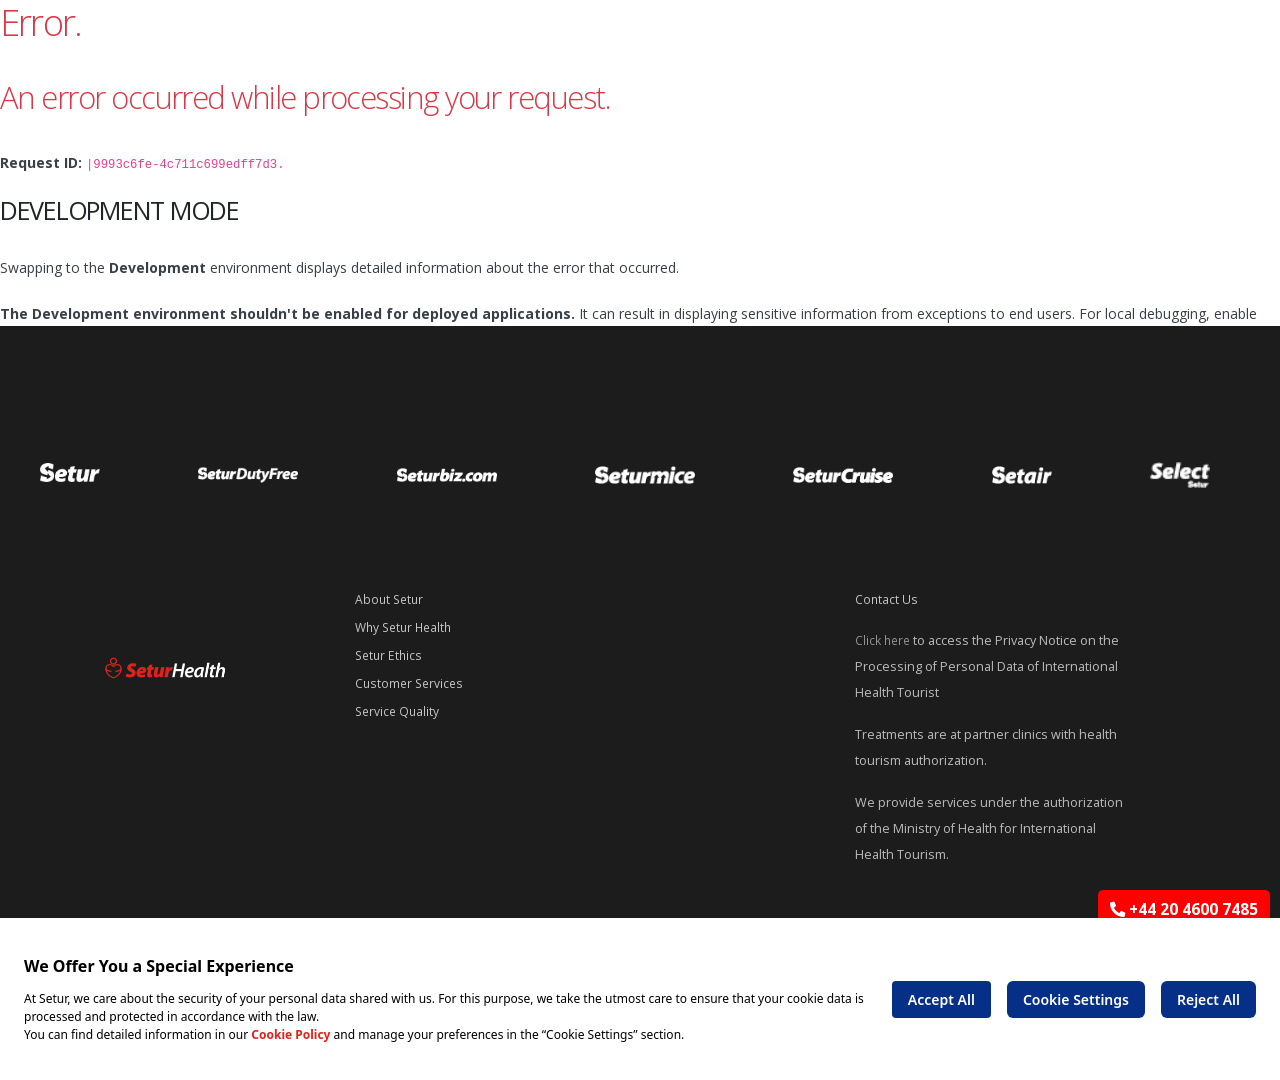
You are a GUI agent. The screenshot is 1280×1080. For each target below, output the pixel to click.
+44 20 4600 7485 (1184, 909)
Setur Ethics (390, 655)
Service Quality (399, 711)
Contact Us (887, 599)
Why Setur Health (407, 627)
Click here (884, 640)
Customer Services (411, 683)
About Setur (391, 599)
